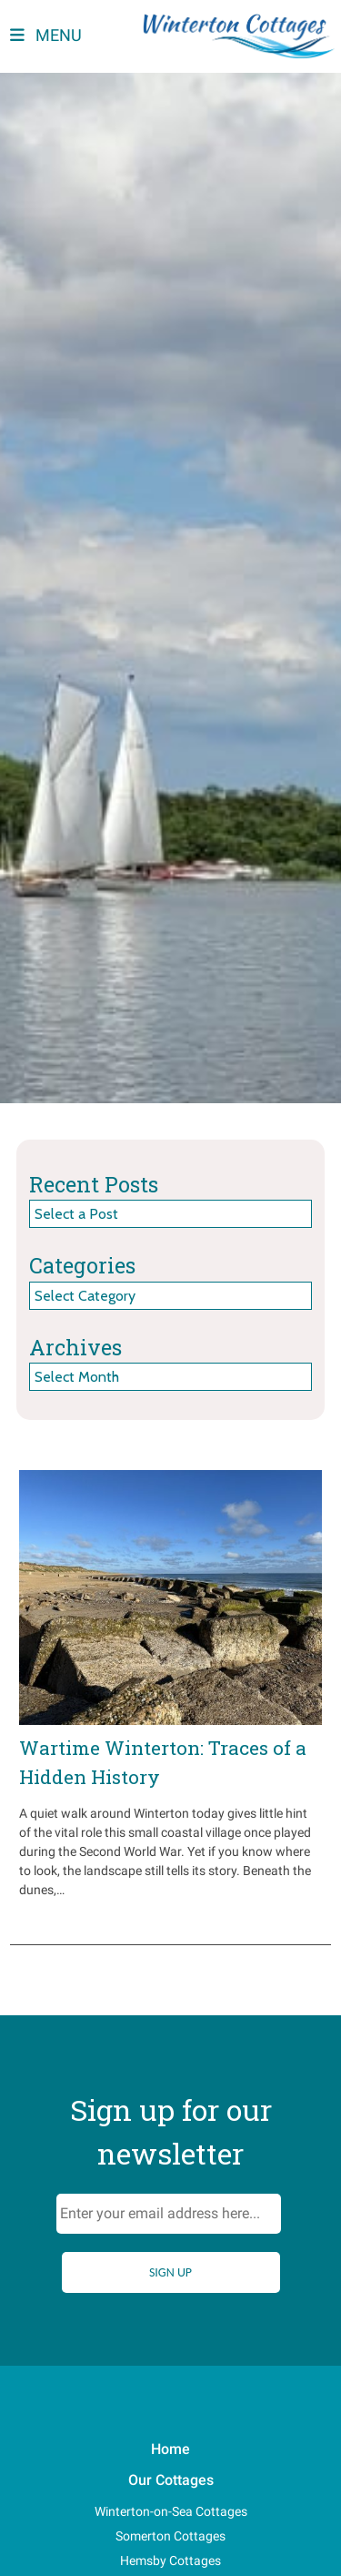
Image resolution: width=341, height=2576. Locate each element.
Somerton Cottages (170, 2536)
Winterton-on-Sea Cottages (171, 2511)
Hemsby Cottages (170, 2560)
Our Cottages (171, 2480)
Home (170, 2449)
